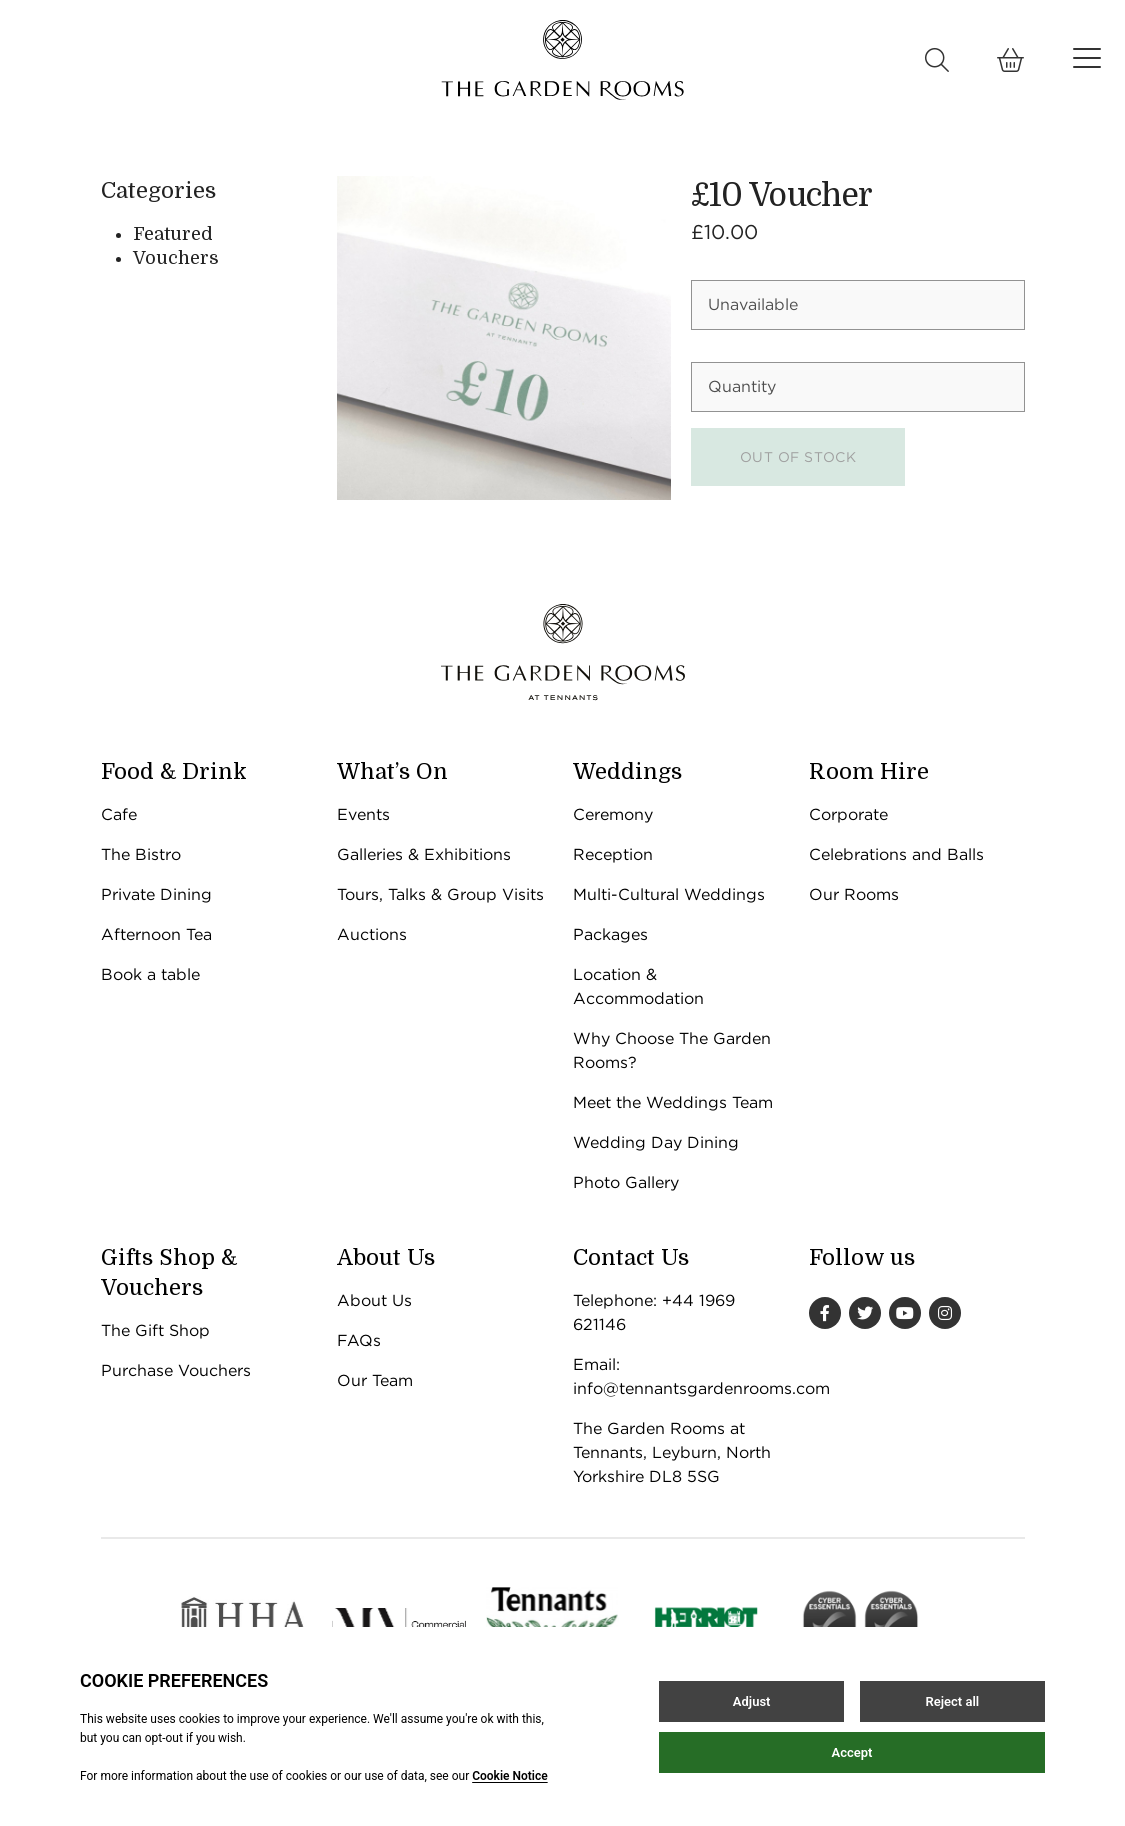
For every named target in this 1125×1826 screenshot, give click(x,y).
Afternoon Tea (156, 934)
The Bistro (141, 854)
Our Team (375, 1380)
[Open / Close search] (937, 60)
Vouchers (176, 258)
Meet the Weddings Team (673, 1102)
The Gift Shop (155, 1330)
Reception (613, 854)
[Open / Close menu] (1087, 58)
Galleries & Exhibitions (424, 854)
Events (363, 814)
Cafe (119, 814)
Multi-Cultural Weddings (669, 894)
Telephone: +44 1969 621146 (654, 1312)
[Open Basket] (1011, 60)
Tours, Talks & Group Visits (440, 894)
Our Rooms (854, 894)
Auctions (372, 934)
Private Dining (156, 894)
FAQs (359, 1340)
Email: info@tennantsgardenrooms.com (681, 1376)
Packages (610, 934)
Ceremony (613, 814)
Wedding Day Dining (656, 1142)
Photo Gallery (626, 1182)
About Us (374, 1300)
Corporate (848, 814)
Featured (173, 234)
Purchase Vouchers (176, 1370)
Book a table (150, 974)
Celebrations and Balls (896, 854)
